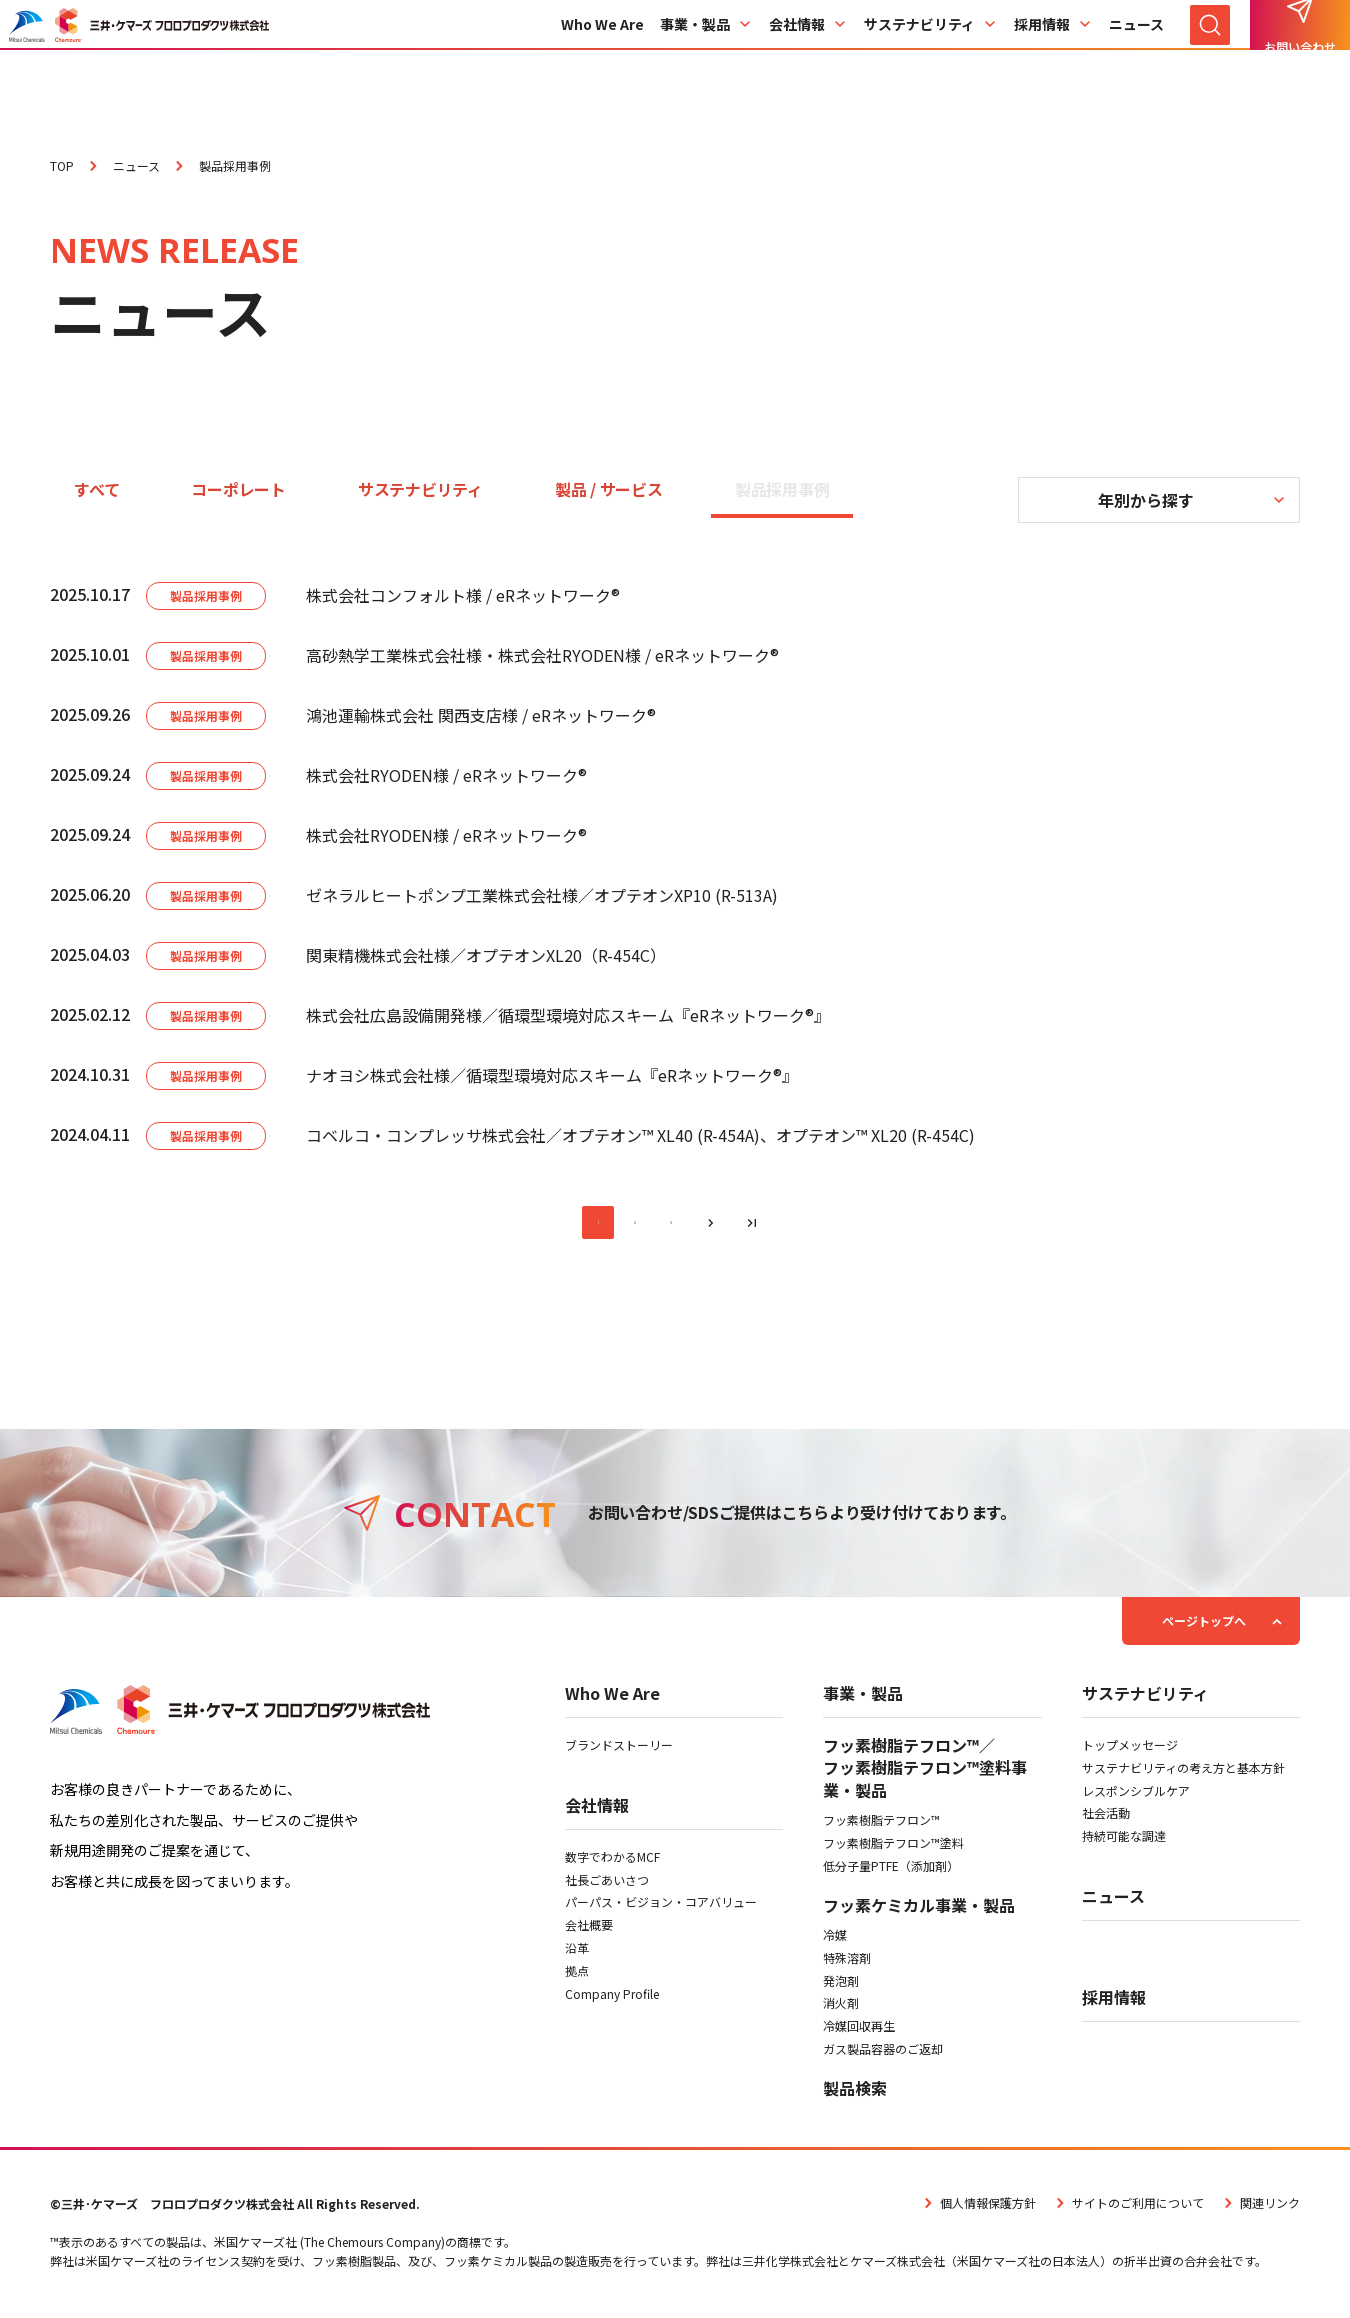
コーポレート (238, 489)
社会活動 (1106, 1820)
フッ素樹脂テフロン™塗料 (893, 1850)
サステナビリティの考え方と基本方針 (1183, 1774)
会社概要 (589, 1932)
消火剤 (841, 2010)
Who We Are (602, 62)
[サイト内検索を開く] (1210, 63)
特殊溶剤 (847, 1964)
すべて (96, 489)
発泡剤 (841, 1987)
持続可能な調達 (1124, 1843)
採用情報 (1053, 62)
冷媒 (835, 1942)
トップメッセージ (1130, 1752)
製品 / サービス (609, 489)
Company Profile (612, 2000)
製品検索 (855, 2095)
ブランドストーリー (619, 1752)
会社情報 (808, 62)
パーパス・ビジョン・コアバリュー (661, 1909)
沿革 (577, 1955)
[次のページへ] (719, 1226)
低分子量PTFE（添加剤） (891, 1872)
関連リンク (1260, 2209)
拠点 (577, 1977)
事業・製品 (706, 62)
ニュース (1136, 62)
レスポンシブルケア (1136, 1797)
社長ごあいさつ (607, 1886)
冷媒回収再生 (859, 2033)
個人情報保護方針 (978, 2209)
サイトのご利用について (1128, 2209)
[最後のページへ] (767, 1226)
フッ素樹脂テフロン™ (881, 1827)
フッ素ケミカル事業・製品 (919, 1912)
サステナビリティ (931, 62)
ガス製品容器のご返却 (883, 2056)
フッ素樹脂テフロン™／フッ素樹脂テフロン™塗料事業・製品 (925, 1775)
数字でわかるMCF (612, 1863)
